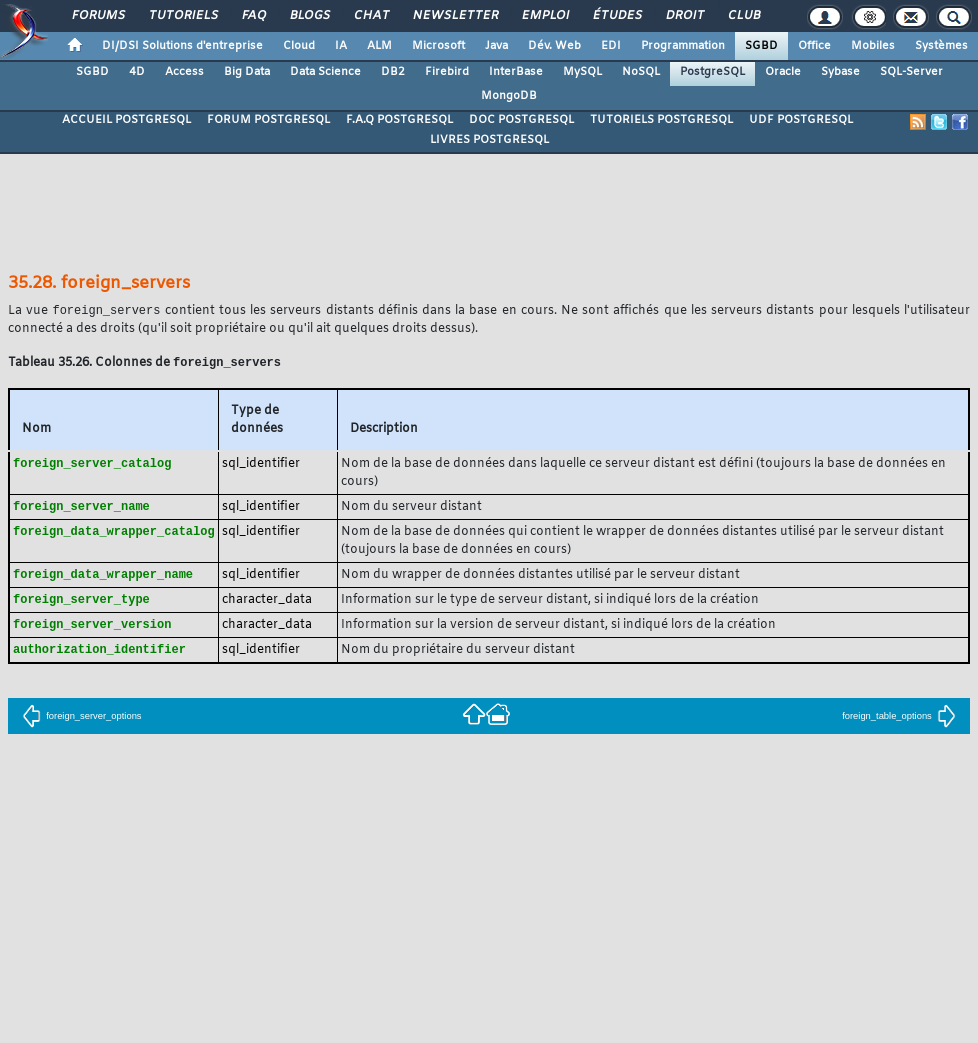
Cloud (299, 46)
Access (184, 72)
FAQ (253, 16)
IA (341, 46)
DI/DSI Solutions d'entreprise (182, 46)
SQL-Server (911, 72)
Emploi (544, 16)
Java (496, 46)
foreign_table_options (899, 723)
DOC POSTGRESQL (521, 120)
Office (814, 46)
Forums (97, 16)
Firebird (447, 72)
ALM (379, 46)
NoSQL (641, 72)
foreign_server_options (81, 723)
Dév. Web (554, 46)
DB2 (393, 72)
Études (616, 16)
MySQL (582, 72)
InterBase (516, 72)
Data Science (325, 72)
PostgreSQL (712, 72)
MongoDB (509, 96)
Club (743, 16)
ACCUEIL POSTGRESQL (126, 120)
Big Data (247, 72)
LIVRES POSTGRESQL (489, 140)
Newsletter (454, 16)
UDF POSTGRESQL (801, 120)
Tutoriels (182, 16)
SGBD (761, 46)
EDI (611, 46)
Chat (370, 16)
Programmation (683, 46)
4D (137, 72)
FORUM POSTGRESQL (268, 120)
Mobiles (873, 46)
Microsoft (438, 46)
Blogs (309, 16)
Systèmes (941, 46)
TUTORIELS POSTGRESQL (661, 120)
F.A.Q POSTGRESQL (399, 120)
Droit (684, 16)
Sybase (840, 72)
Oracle (783, 72)
